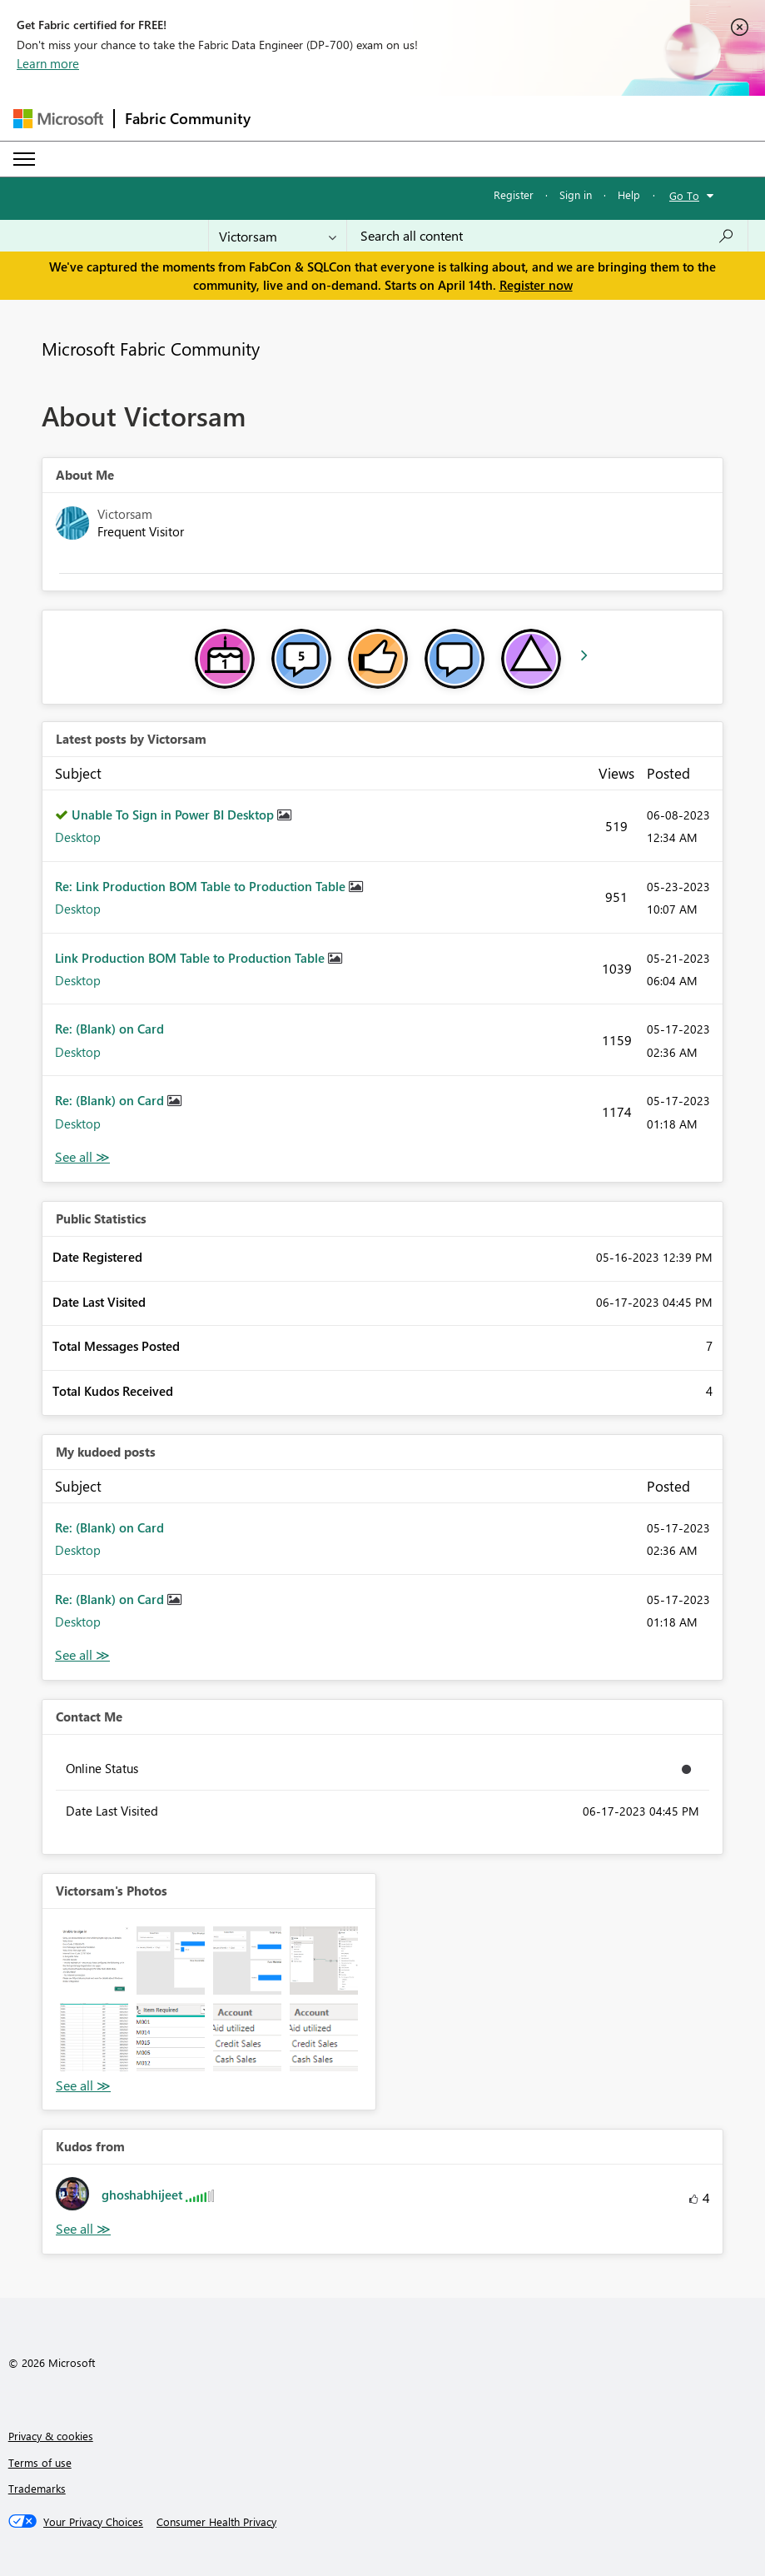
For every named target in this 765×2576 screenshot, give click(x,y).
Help (629, 194)
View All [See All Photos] (83, 2085)
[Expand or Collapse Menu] (24, 159)
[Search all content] (547, 236)
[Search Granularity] (277, 236)
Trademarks (37, 2488)
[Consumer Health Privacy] (216, 2522)
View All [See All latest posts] (82, 1157)
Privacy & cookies (50, 2436)
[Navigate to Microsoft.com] (58, 118)
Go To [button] (684, 195)
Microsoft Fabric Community (151, 348)
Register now (536, 285)
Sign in (575, 194)
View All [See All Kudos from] (83, 2229)
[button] (94, 1960)
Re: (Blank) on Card (109, 1028)
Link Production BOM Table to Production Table (191, 957)
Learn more (48, 63)
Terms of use (40, 2462)
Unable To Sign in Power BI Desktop (174, 814)
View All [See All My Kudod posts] (82, 1655)
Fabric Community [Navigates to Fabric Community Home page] (188, 118)
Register (514, 194)
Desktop (78, 837)
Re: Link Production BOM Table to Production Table (202, 886)
